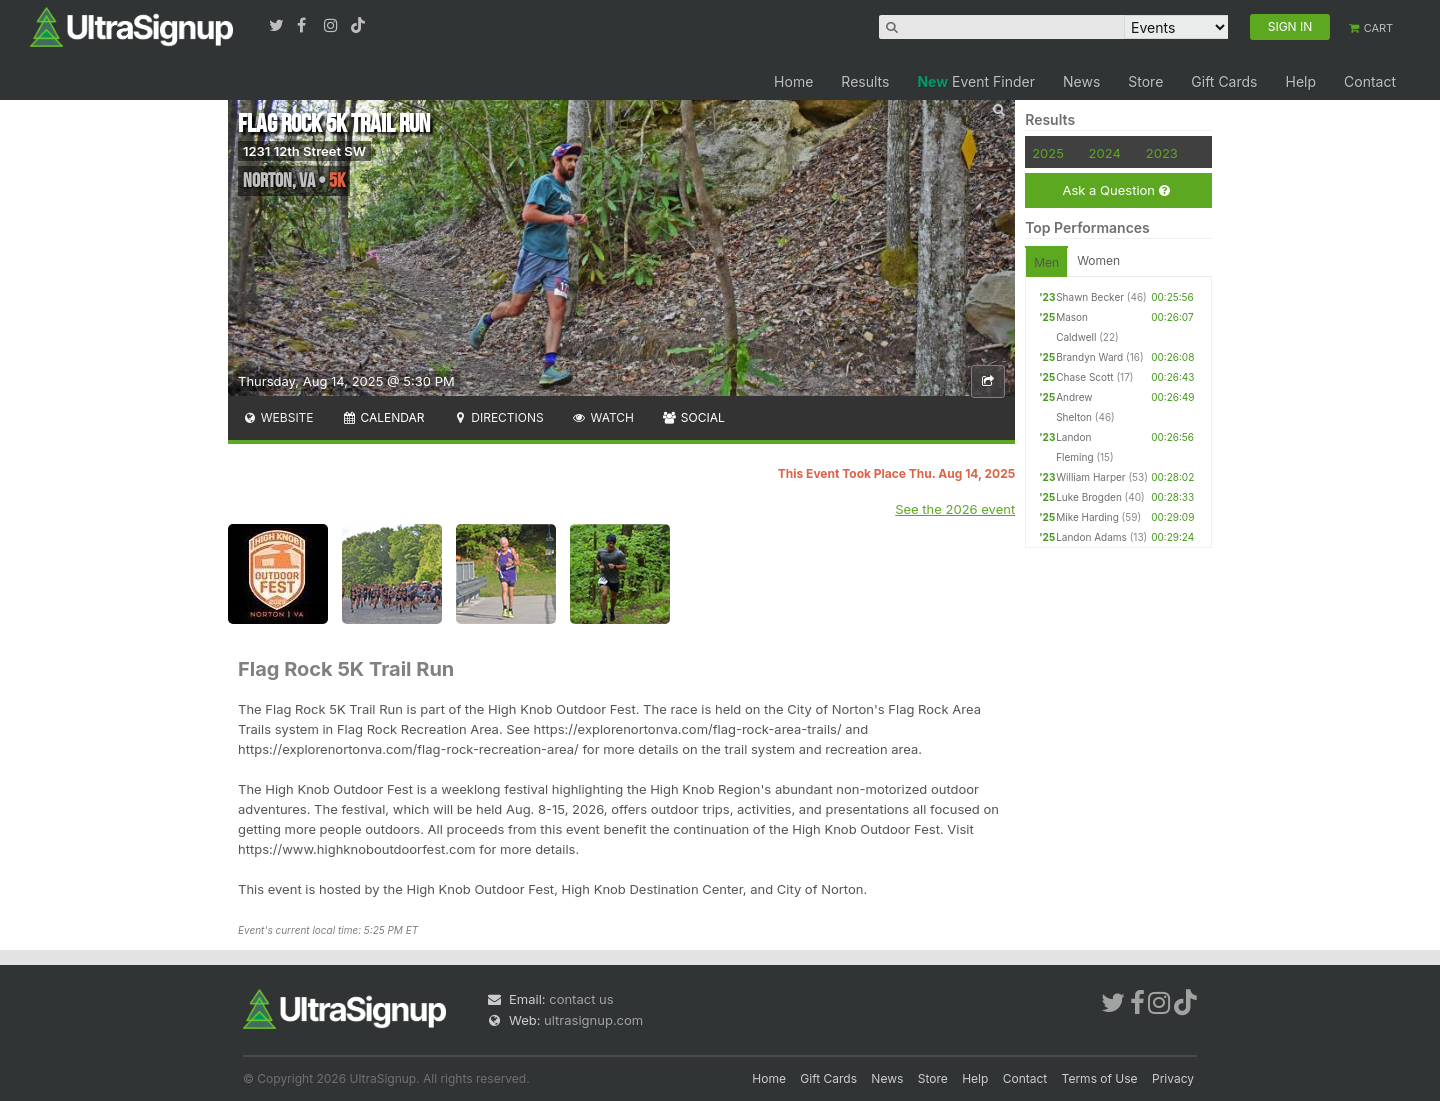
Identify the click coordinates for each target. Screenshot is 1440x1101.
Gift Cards (1224, 81)
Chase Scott (1084, 377)
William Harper (1090, 477)
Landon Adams (1091, 537)
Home (793, 81)
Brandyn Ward (1089, 357)
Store (1145, 81)
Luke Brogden (1089, 497)
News (1081, 81)
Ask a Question (1115, 190)
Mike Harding (1087, 517)
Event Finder (976, 81)
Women (1098, 260)
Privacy (1173, 1078)
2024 (1105, 153)
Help (1300, 81)
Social (693, 417)
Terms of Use (1100, 1078)
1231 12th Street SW (304, 151)
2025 (1048, 153)
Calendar (383, 417)
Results (865, 81)
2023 (1162, 153)
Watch (603, 417)
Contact (1370, 81)
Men (1046, 262)
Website (278, 417)
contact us (581, 999)
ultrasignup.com (593, 1020)
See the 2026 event (955, 509)
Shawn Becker (1090, 297)
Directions (497, 417)
